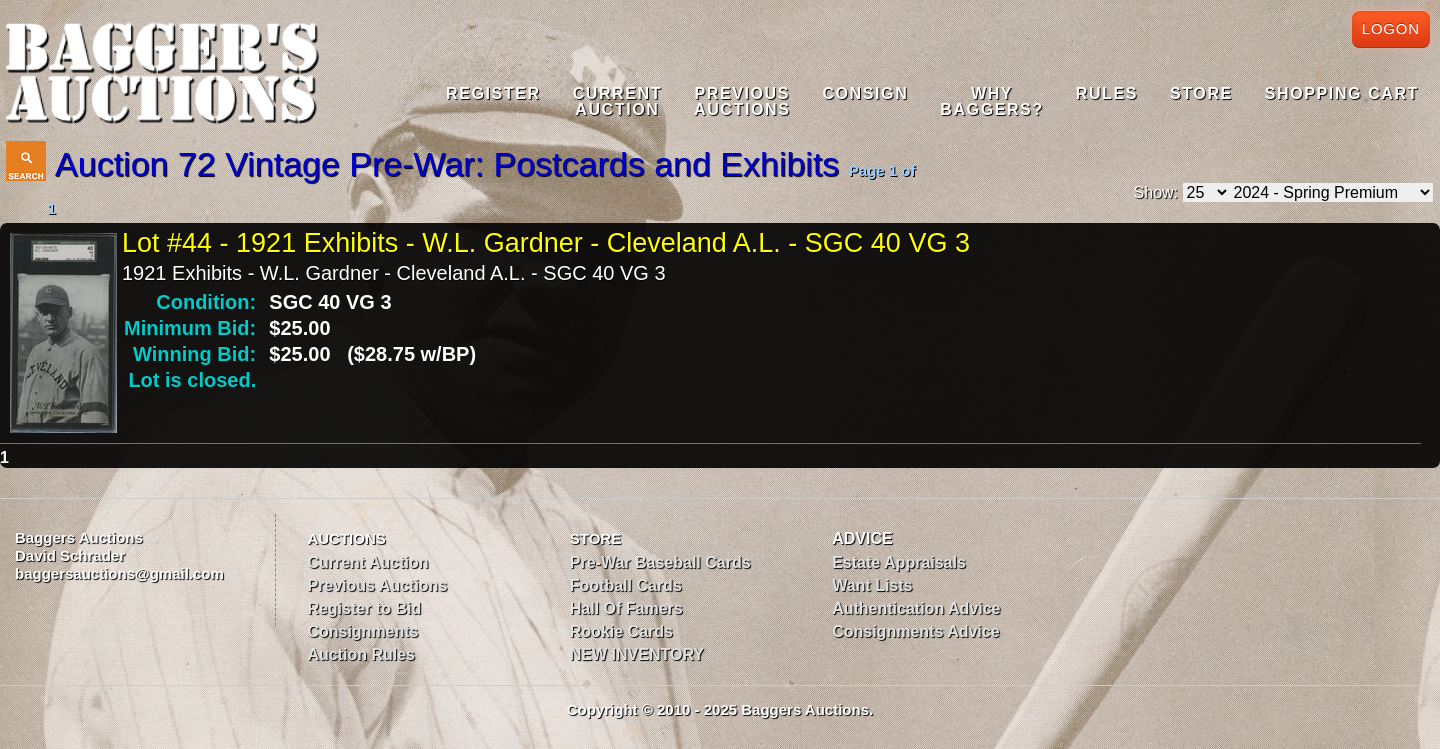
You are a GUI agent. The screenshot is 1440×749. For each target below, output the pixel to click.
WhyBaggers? (991, 101)
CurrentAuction (617, 101)
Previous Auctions (377, 585)
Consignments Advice (915, 631)
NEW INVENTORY (637, 654)
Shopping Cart (1342, 93)
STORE (595, 538)
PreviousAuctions (742, 101)
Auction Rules (361, 654)
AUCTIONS (346, 538)
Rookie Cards (621, 631)
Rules (1107, 93)
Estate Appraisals (899, 562)
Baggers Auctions (79, 537)
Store (1201, 93)
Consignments (362, 631)
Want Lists (872, 585)
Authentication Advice (916, 608)
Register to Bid (364, 608)
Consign (865, 93)
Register (493, 93)
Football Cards (626, 585)
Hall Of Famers (626, 608)
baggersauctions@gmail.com (119, 573)
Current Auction (367, 562)
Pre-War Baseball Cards (660, 562)
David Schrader (70, 555)
